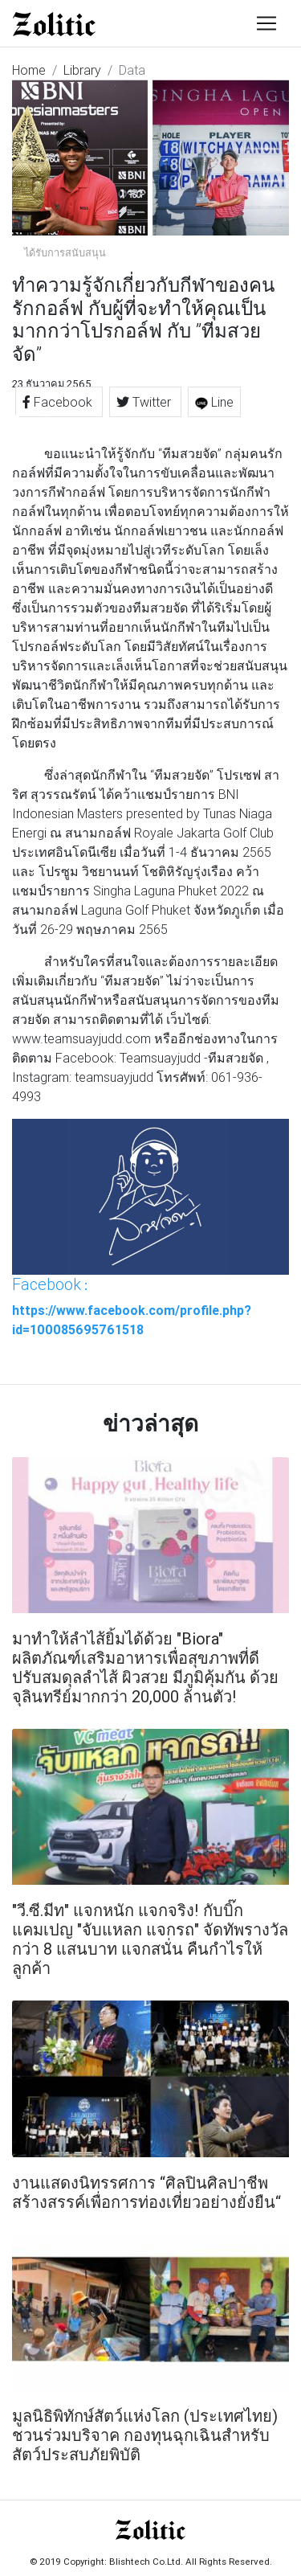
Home (29, 70)
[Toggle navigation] (266, 23)
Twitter (145, 402)
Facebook (59, 402)
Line (214, 402)
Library (82, 70)
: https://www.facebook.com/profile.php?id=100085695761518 (131, 1306)
